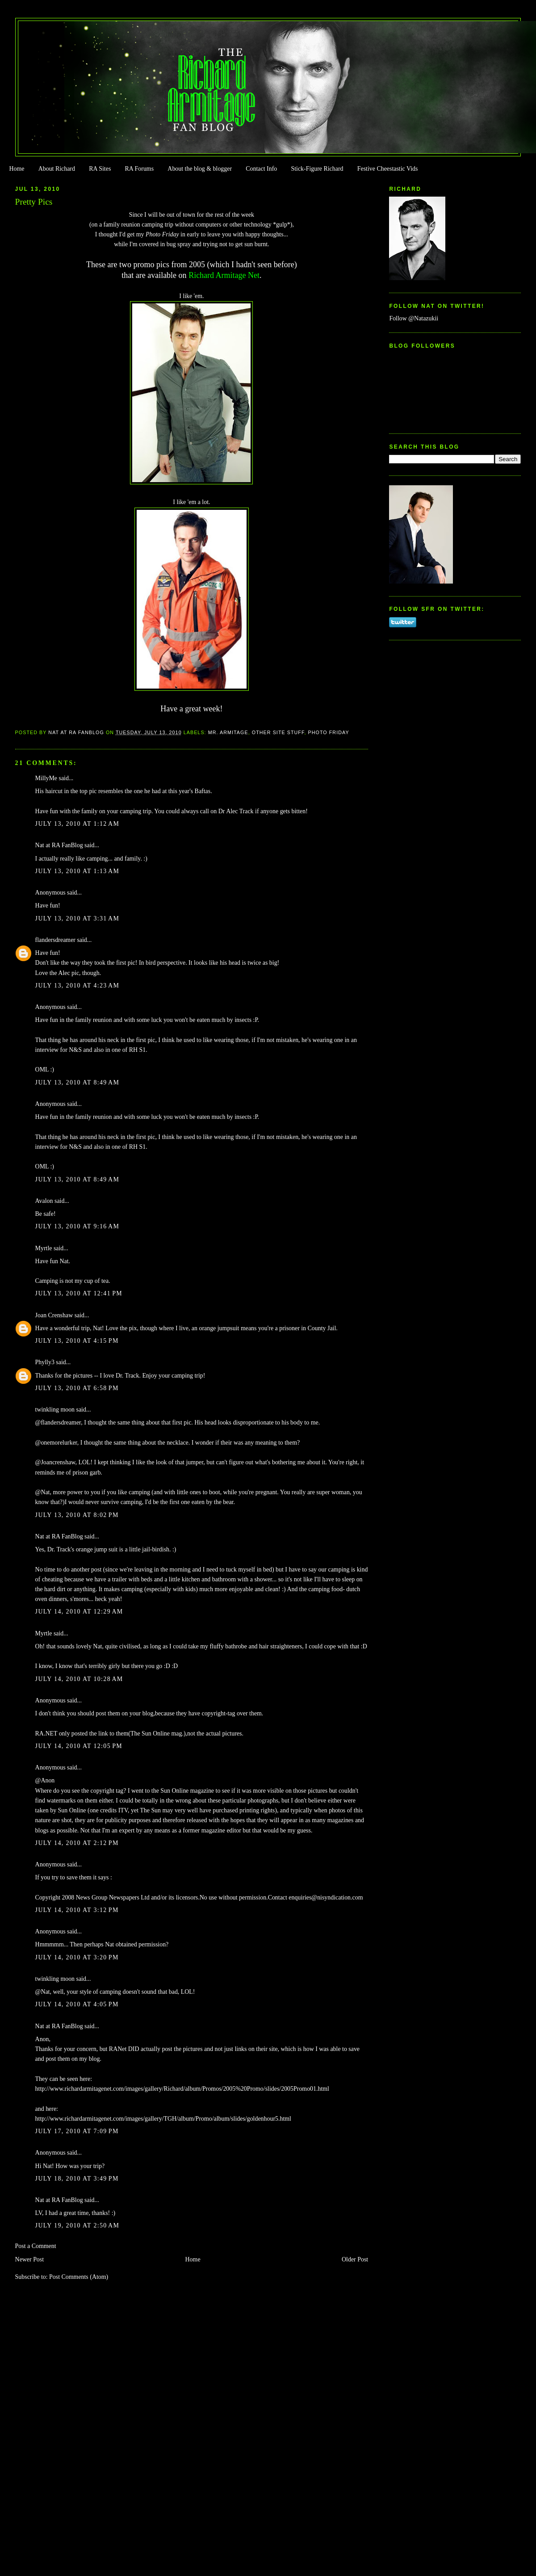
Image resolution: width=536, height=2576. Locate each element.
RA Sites (100, 168)
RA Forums (139, 168)
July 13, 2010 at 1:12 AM (77, 823)
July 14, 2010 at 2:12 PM (77, 1843)
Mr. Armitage (228, 732)
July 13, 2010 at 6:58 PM (77, 1388)
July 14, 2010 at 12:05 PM (78, 1746)
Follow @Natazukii (413, 318)
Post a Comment (35, 2246)
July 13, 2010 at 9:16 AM (77, 1226)
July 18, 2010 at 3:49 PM (77, 2178)
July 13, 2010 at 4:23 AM (77, 985)
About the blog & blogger (200, 168)
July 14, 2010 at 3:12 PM (77, 1910)
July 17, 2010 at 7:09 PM (77, 2131)
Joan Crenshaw (54, 1315)
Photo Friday (328, 732)
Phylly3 (44, 1362)
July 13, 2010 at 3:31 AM (77, 918)
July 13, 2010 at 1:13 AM (77, 871)
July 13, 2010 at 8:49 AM (77, 1082)
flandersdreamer (55, 940)
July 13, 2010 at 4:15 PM (77, 1340)
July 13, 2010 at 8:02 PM (77, 1515)
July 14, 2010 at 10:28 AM (79, 1679)
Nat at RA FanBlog (59, 845)
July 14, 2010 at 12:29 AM (79, 1611)
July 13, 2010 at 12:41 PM (78, 1293)
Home (16, 168)
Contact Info (261, 168)
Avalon (44, 1201)
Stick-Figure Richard (317, 168)
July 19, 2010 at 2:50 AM (77, 2225)
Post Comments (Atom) (78, 2276)
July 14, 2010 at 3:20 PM (77, 1957)
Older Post (355, 2259)
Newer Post (29, 2259)
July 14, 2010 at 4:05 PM (77, 2004)
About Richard (56, 168)
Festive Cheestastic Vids (387, 168)
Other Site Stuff (278, 732)
